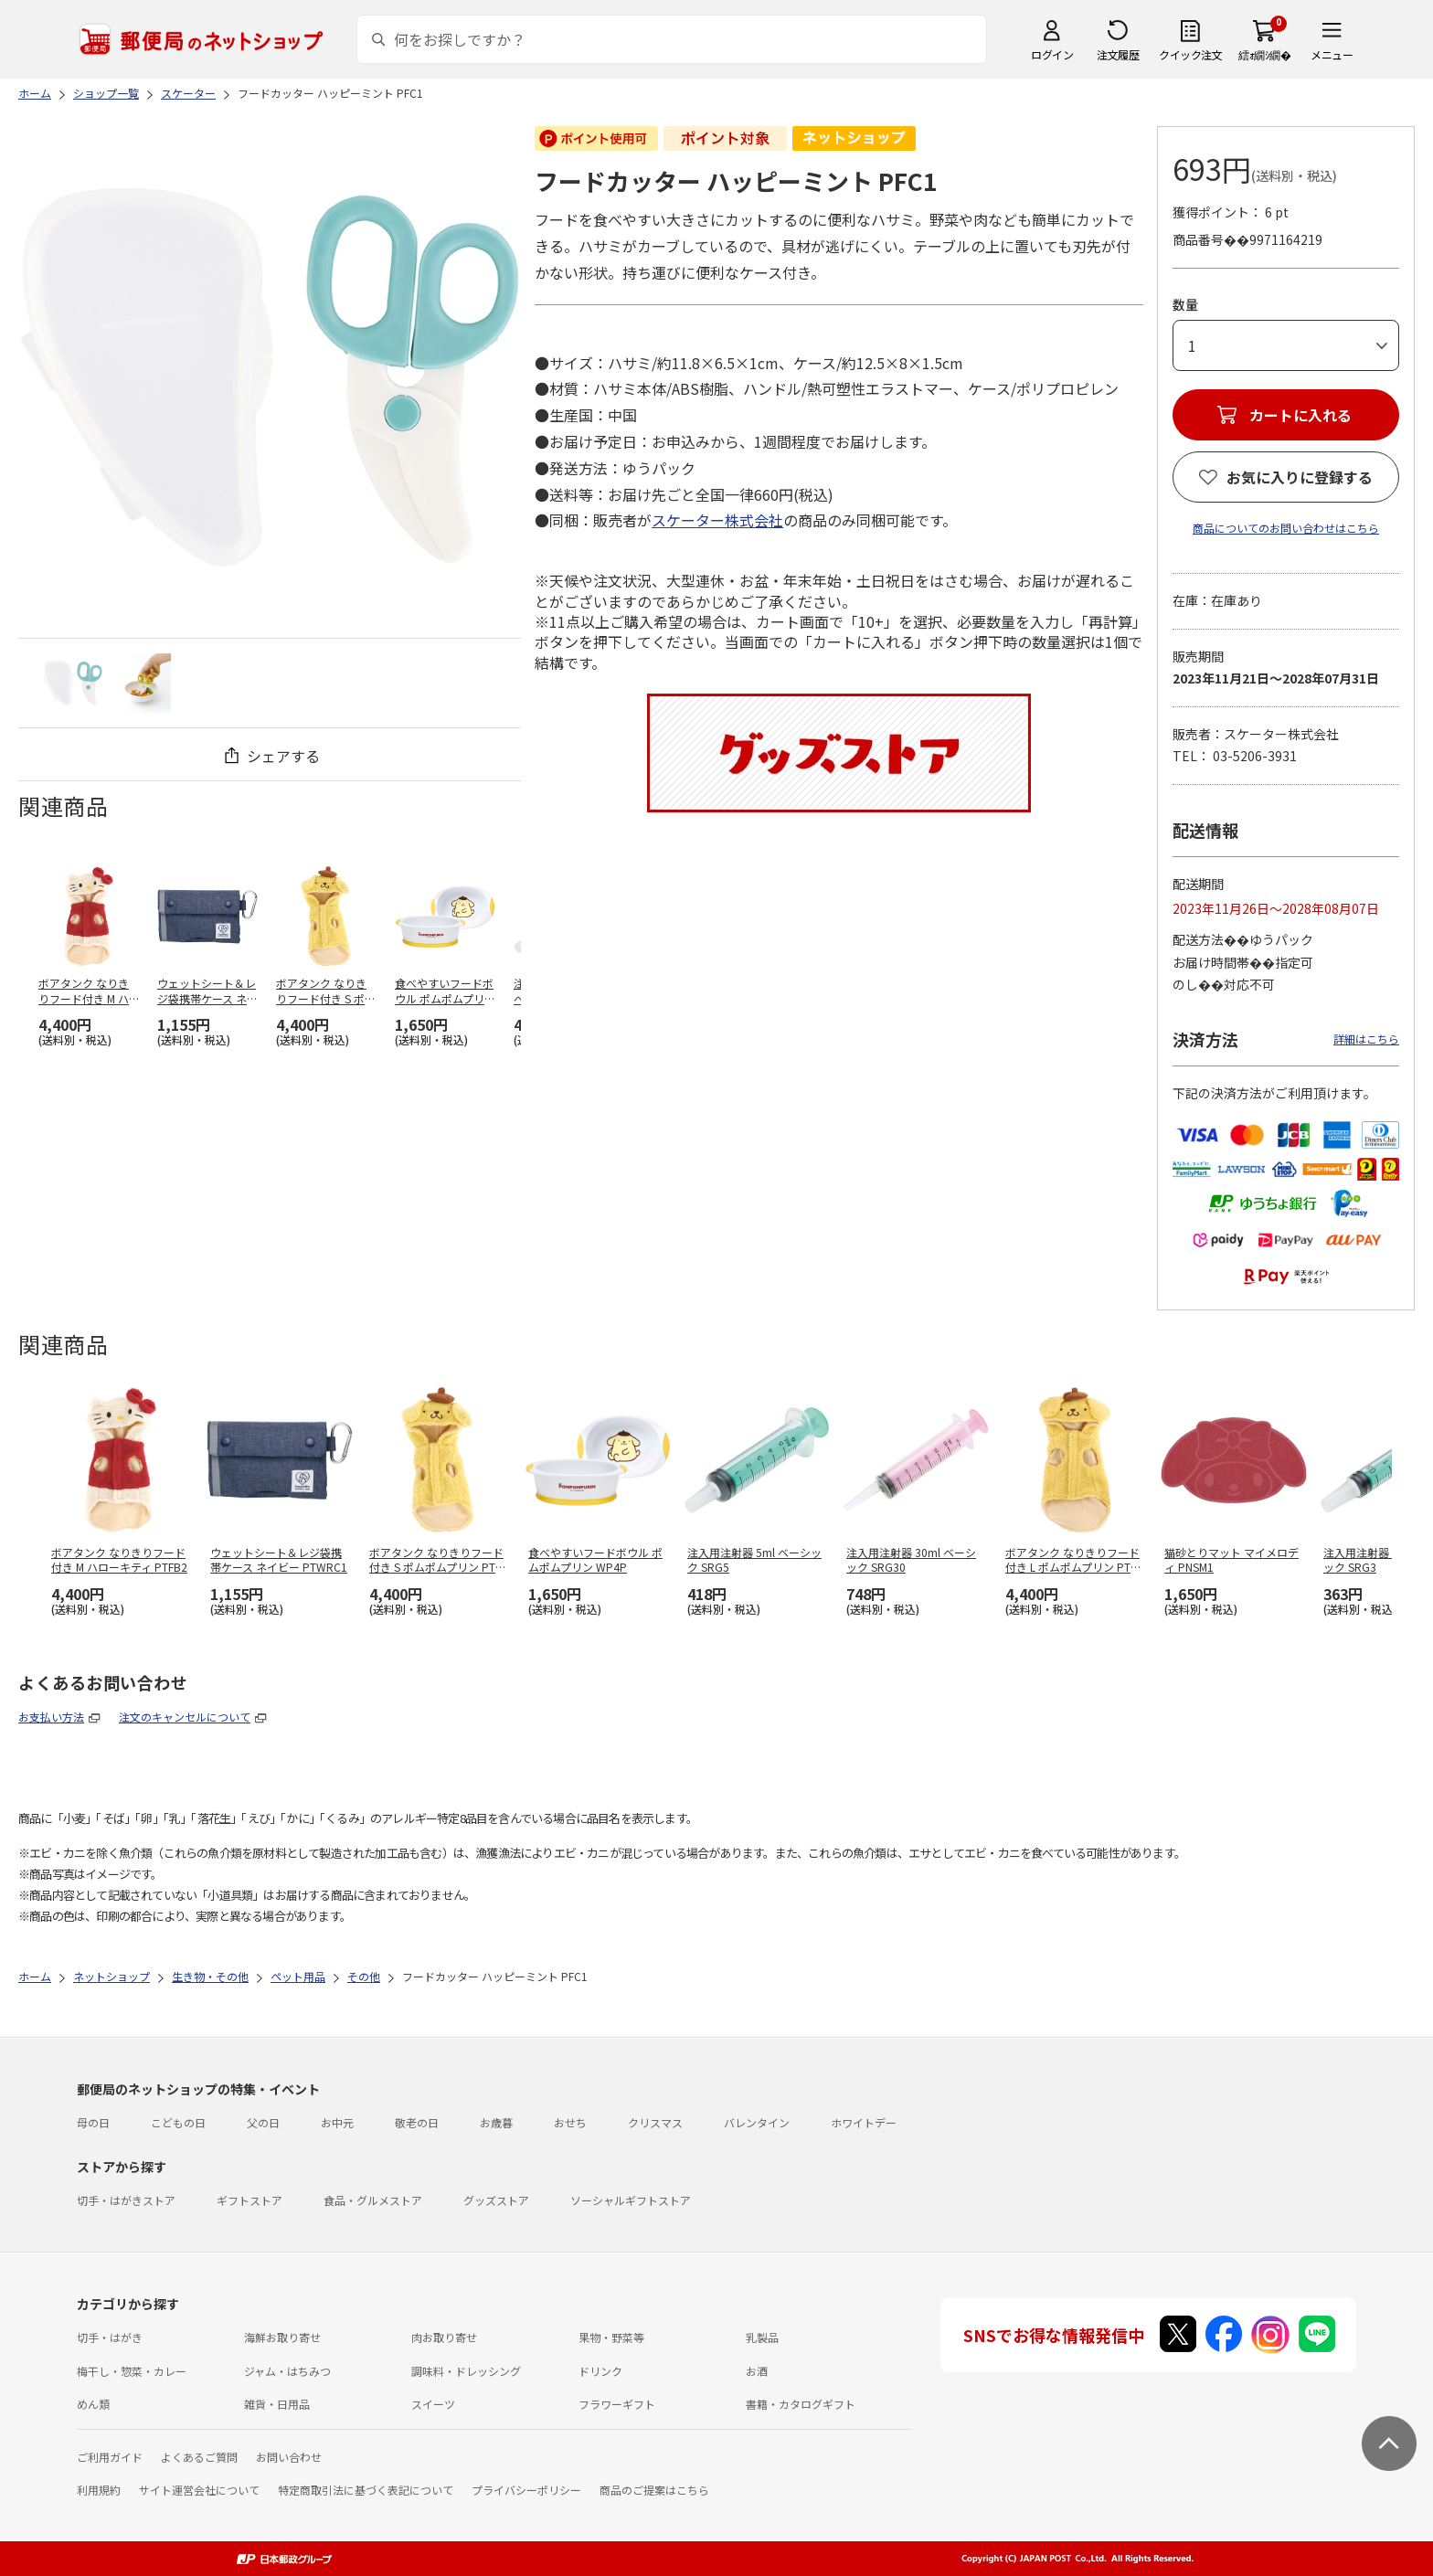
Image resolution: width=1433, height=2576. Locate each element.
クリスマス (655, 2122)
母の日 (93, 2122)
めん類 (93, 2404)
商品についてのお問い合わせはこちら (1286, 527)
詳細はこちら (1366, 1038)
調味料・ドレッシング (466, 2371)
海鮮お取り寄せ (282, 2337)
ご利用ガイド (110, 2457)
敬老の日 (417, 2122)
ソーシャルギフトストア (630, 2200)
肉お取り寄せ (444, 2337)
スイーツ (433, 2404)
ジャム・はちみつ (287, 2371)
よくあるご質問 (199, 2457)
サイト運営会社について (199, 2489)
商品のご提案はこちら (654, 2489)
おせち (570, 2122)
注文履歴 (1118, 54)
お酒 (757, 2371)
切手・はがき (110, 2337)
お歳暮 (496, 2122)
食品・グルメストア (373, 2200)
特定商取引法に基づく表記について (365, 2489)
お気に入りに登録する (1299, 477)
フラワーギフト (617, 2404)
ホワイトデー (864, 2122)
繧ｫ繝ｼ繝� (1264, 54)
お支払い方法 (51, 1716)
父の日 (263, 2122)
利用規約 (99, 2489)
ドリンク (600, 2371)
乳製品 (762, 2337)
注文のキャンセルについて (184, 1716)
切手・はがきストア (126, 2200)
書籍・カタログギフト (800, 2404)
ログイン (1052, 54)
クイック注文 (1190, 54)
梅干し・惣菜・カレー (131, 2371)
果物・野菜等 (611, 2337)
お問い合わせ (289, 2457)
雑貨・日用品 (277, 2404)
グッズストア (496, 2200)
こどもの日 (178, 2122)
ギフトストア (249, 2200)
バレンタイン (757, 2122)
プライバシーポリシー (526, 2489)
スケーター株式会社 (717, 520)
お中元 (337, 2122)
